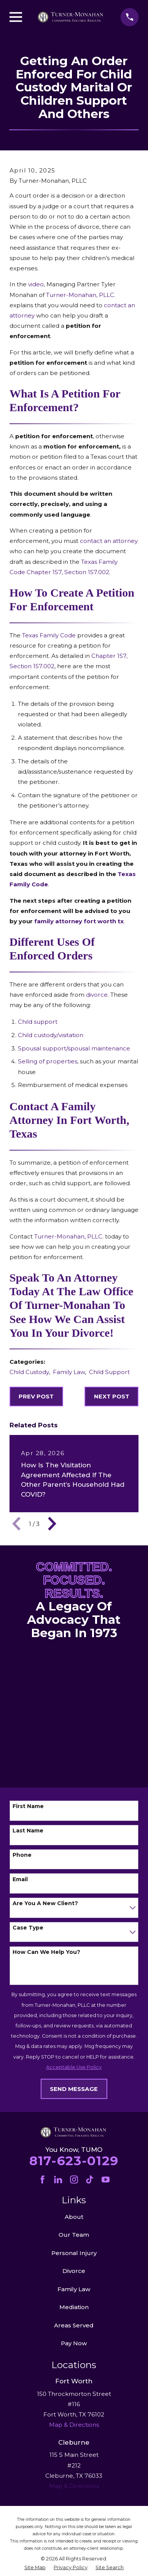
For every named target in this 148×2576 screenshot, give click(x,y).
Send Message (74, 2088)
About (74, 2216)
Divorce (73, 2270)
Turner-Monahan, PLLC (80, 294)
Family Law (69, 1372)
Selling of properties (47, 1061)
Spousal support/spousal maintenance (74, 1048)
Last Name (28, 1830)
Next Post (111, 1396)
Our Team (74, 2234)
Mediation (74, 2307)
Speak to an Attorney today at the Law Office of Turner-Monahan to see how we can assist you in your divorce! (72, 1305)
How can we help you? (46, 1952)
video (36, 284)
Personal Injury (74, 2253)
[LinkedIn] (58, 2179)
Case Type (28, 1928)
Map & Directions (74, 2486)
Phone (22, 1855)
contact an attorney (109, 540)
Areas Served (74, 2325)
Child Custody (29, 1372)
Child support (37, 1021)
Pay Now (74, 2343)
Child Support (109, 1372)
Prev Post (36, 1396)
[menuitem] (35, 2567)
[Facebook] (42, 2179)
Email (20, 1879)
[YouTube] (106, 2179)
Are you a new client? (45, 1903)
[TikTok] (90, 2179)
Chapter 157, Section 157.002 (68, 572)
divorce (97, 994)
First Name (28, 1806)
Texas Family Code (49, 635)
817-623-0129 (74, 2160)
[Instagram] (74, 2179)
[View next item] (52, 1524)
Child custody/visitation (50, 1035)
